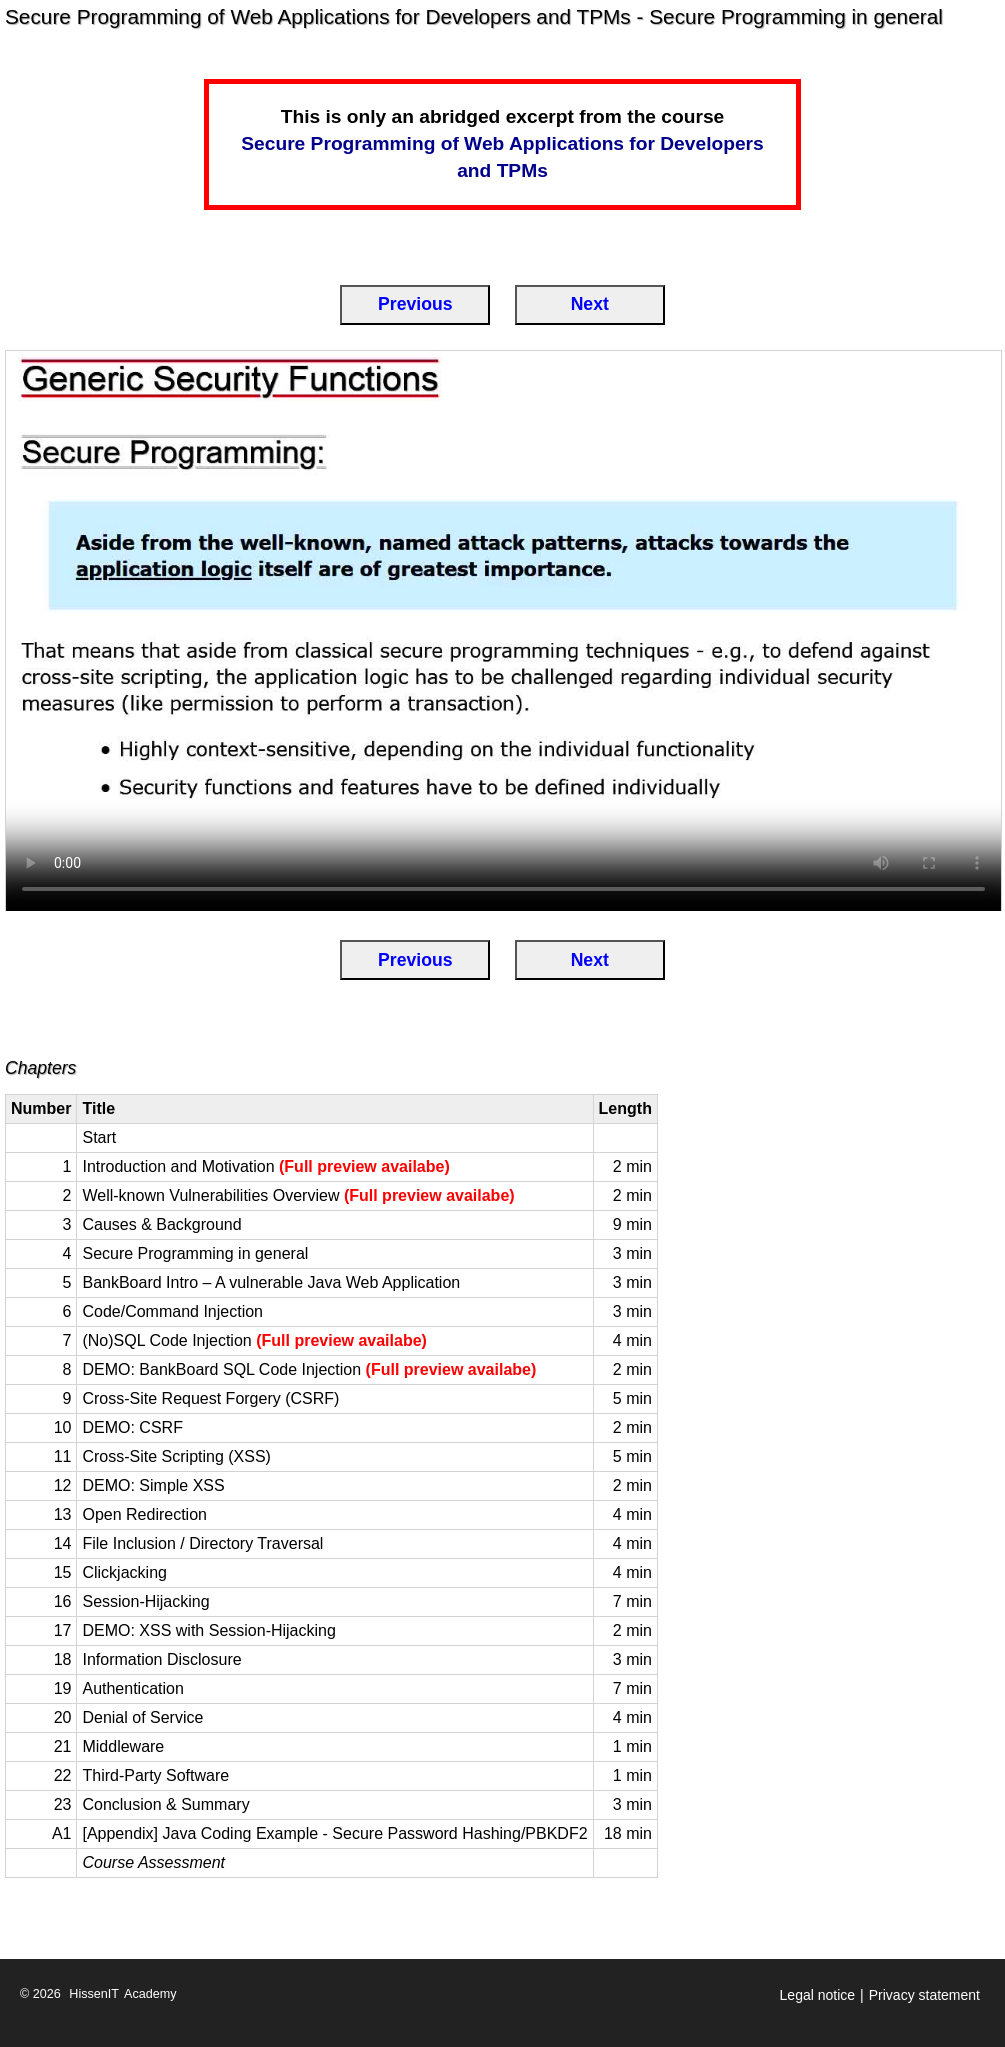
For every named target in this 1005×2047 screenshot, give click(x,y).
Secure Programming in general (195, 1253)
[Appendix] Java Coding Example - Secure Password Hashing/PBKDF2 (334, 1833)
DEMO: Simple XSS (153, 1485)
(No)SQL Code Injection (254, 1340)
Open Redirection (144, 1514)
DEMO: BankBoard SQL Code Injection (309, 1369)
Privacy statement (924, 1995)
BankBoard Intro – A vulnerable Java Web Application (271, 1282)
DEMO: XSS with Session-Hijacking (208, 1630)
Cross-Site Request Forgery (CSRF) (210, 1398)
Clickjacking (124, 1572)
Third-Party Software (155, 1775)
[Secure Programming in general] (503, 631)
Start (99, 1137)
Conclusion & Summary (165, 1804)
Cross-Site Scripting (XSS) (176, 1456)
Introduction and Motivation (265, 1166)
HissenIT (94, 1994)
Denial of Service (142, 1717)
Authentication (132, 1688)
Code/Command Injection (172, 1311)
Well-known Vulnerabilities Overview (298, 1195)
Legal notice (818, 1995)
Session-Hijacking (145, 1601)
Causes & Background (161, 1224)
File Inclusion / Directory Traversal (202, 1543)
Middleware (123, 1746)
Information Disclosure (161, 1659)
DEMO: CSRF (132, 1427)
